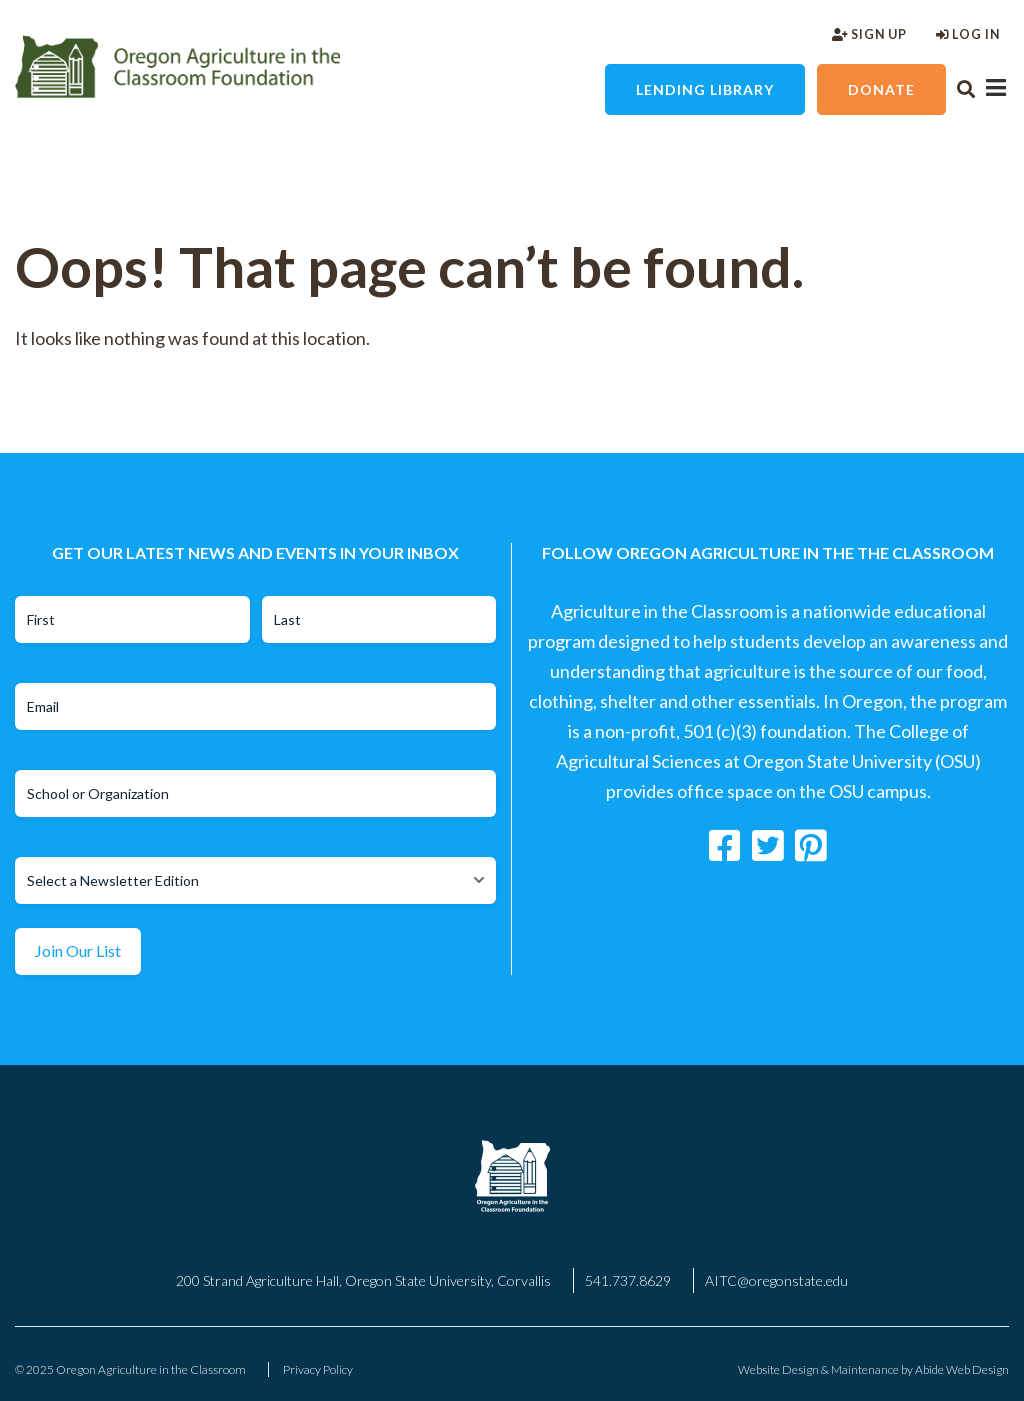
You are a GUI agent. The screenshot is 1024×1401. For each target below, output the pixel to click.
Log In (968, 34)
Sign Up (869, 34)
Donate (881, 89)
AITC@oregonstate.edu (776, 1280)
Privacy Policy (318, 1369)
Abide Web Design (962, 1369)
